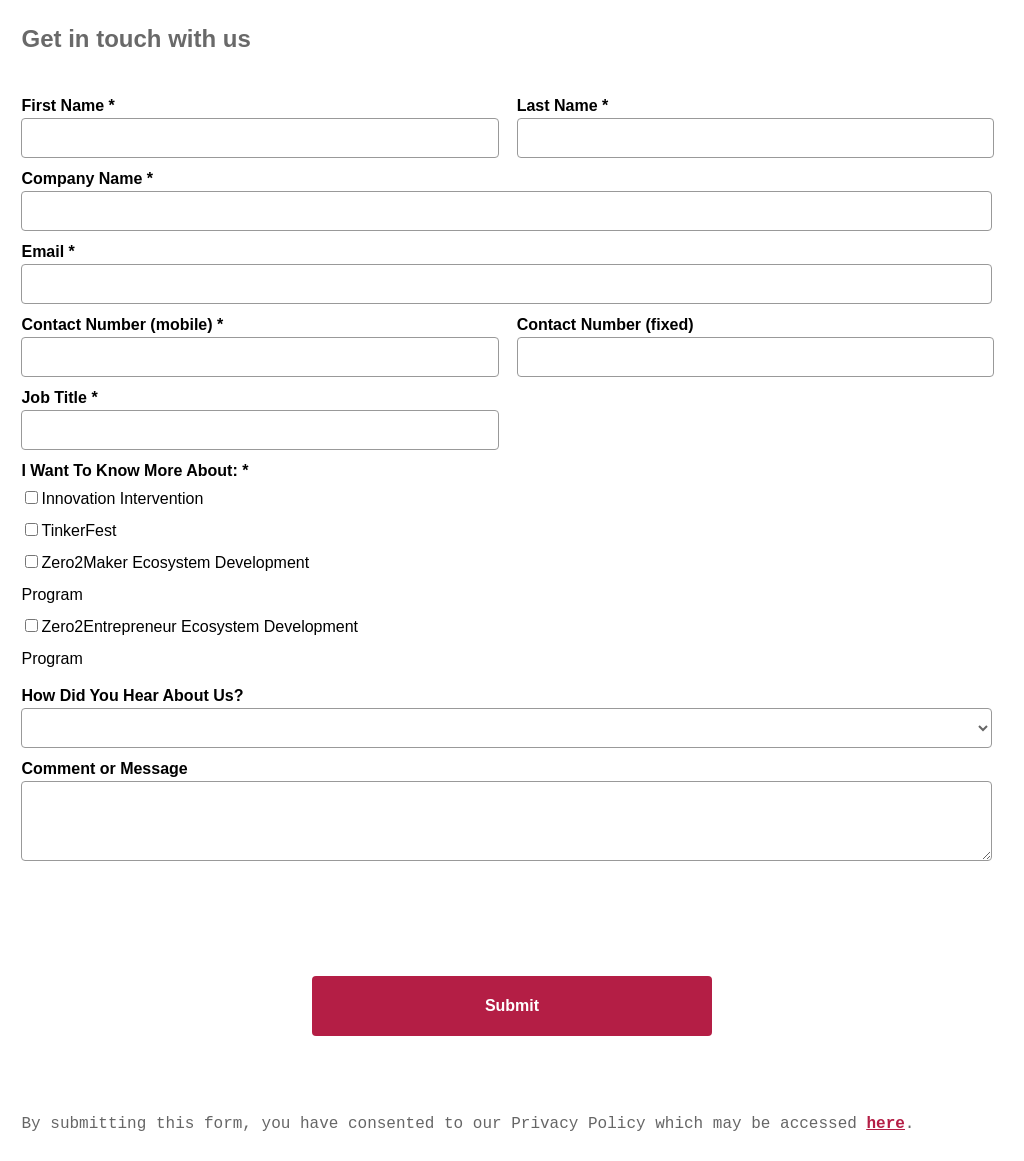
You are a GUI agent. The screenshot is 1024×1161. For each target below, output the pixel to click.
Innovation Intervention (122, 498)
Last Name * (563, 105)
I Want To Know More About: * (134, 470)
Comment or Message (104, 768)
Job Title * (59, 397)
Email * (47, 251)
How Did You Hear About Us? (132, 695)
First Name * (67, 105)
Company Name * (87, 178)
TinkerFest (78, 530)
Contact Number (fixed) (605, 324)
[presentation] (167, 908)
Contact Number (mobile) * (122, 324)
